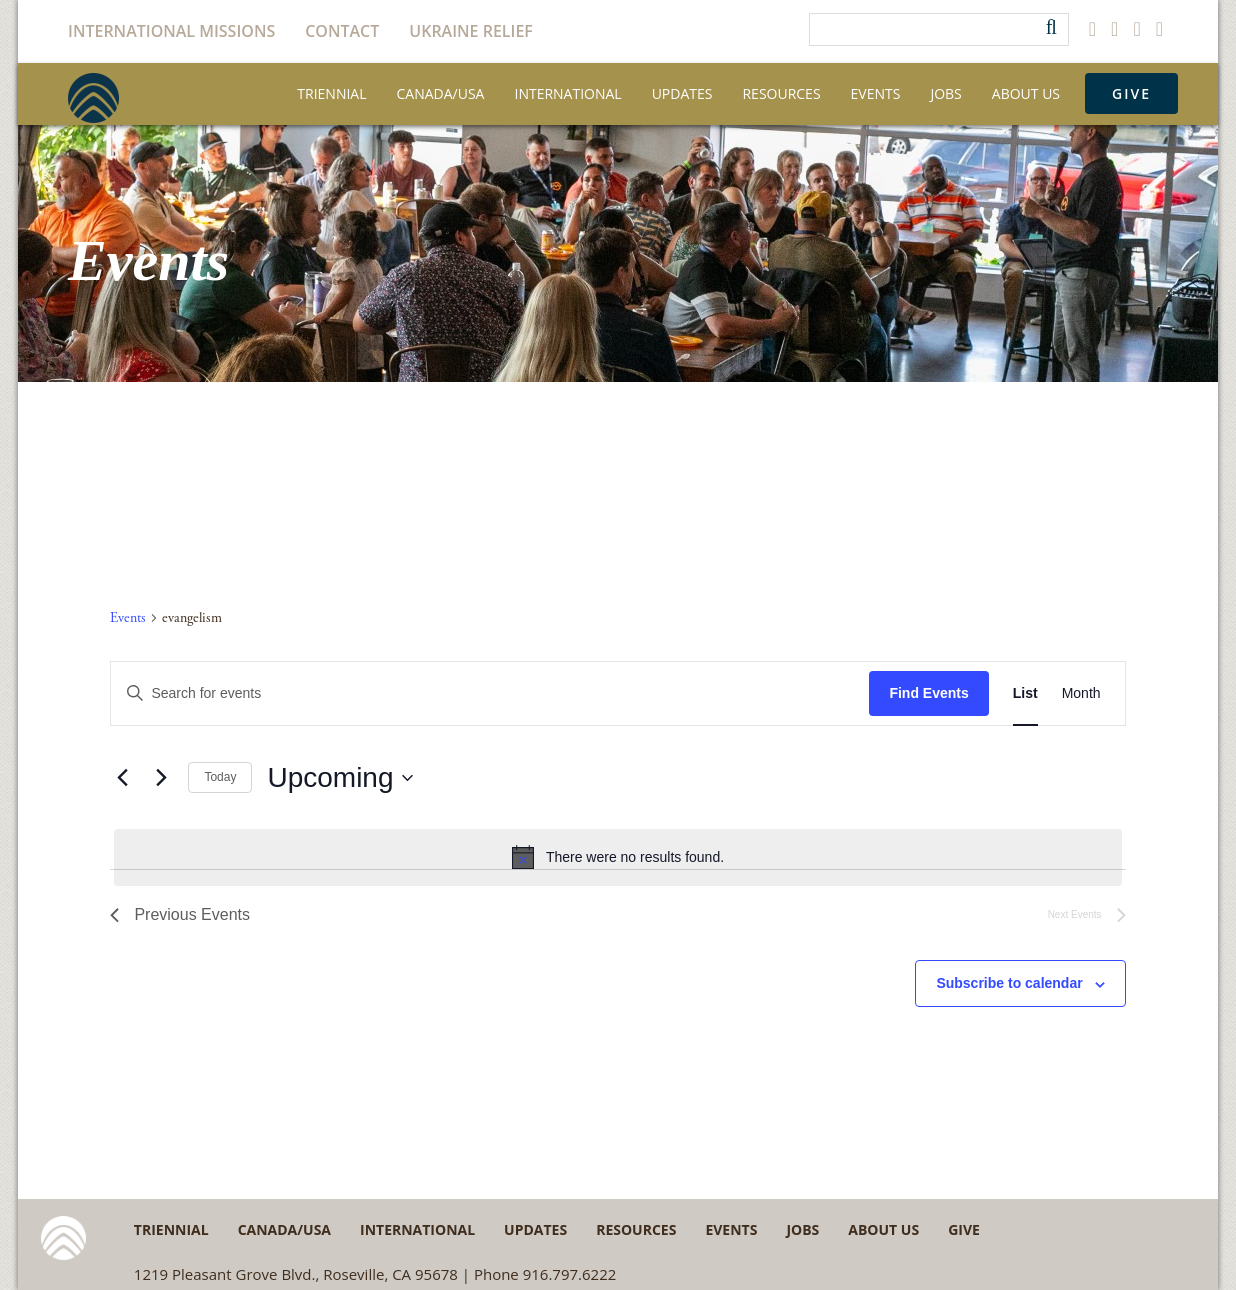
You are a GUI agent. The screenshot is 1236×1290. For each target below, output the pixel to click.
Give (1131, 93)
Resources (781, 93)
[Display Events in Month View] (1081, 693)
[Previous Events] (122, 778)
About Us (1026, 93)
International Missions (171, 31)
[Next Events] (161, 778)
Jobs (945, 93)
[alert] (617, 857)
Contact (342, 31)
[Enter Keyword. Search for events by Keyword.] (490, 693)
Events (876, 93)
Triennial (331, 93)
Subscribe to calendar (1009, 983)
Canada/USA (441, 93)
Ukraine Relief (471, 31)
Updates (682, 93)
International (567, 93)
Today (220, 777)
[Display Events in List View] (1025, 693)
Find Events (928, 693)
